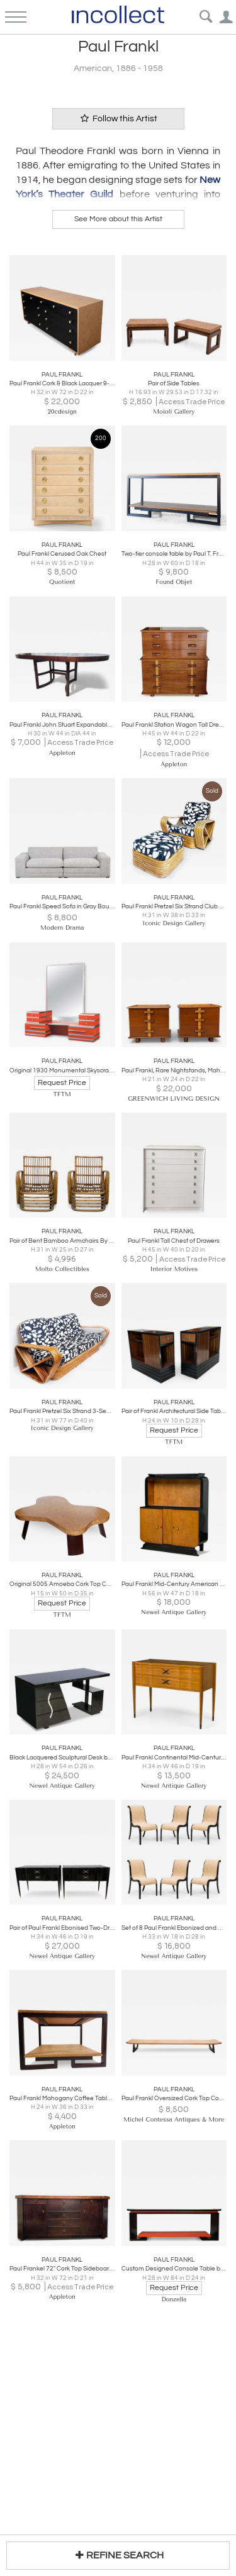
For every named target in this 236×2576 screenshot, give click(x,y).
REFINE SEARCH (118, 2555)
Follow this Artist (118, 118)
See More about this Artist (118, 219)
